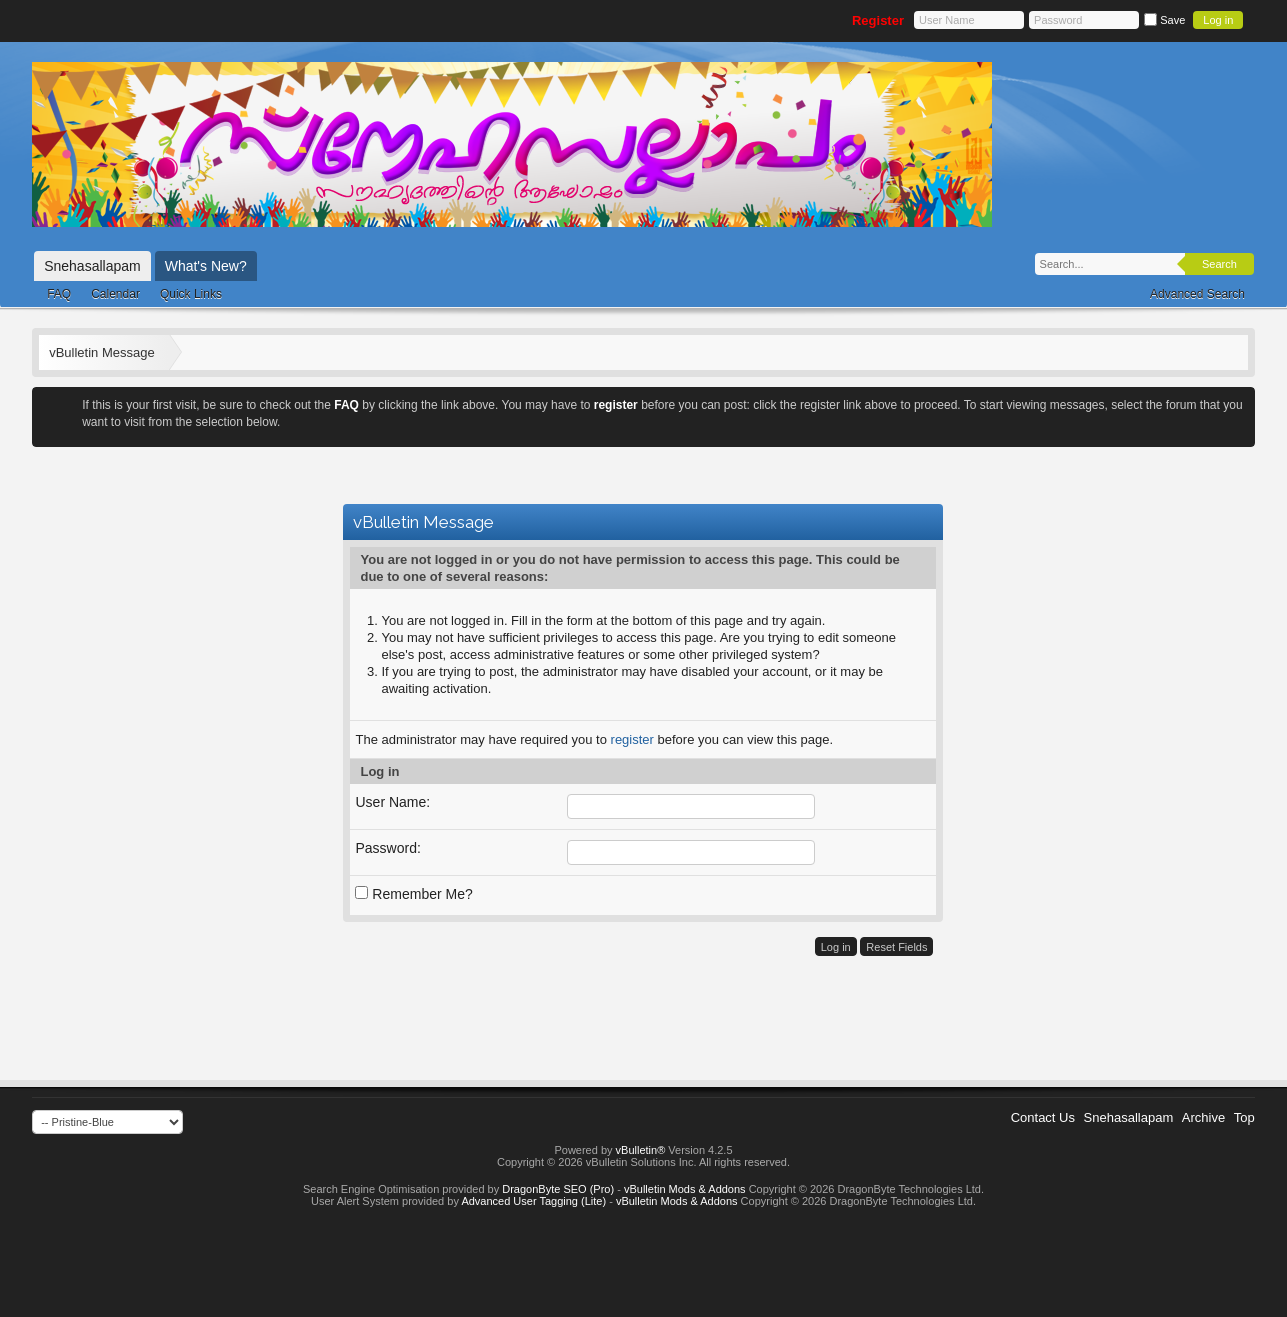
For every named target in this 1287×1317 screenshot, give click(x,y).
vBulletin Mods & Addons (685, 1189)
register (632, 739)
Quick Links (191, 294)
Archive (1203, 1117)
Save (1164, 20)
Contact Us (1043, 1117)
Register (878, 20)
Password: (387, 848)
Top (1244, 1117)
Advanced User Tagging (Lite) (533, 1201)
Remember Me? (413, 894)
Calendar (115, 294)
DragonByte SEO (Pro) (558, 1189)
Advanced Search (1197, 294)
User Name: (392, 802)
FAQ (59, 294)
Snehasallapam (92, 266)
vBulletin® (641, 1150)
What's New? (206, 266)
